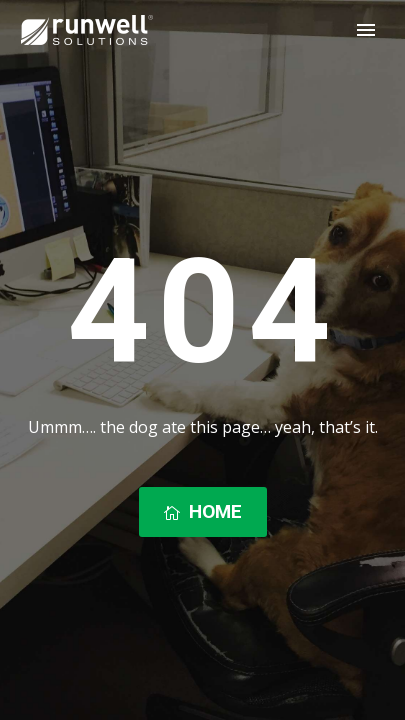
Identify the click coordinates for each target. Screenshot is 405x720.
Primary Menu (366, 30)
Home (203, 512)
